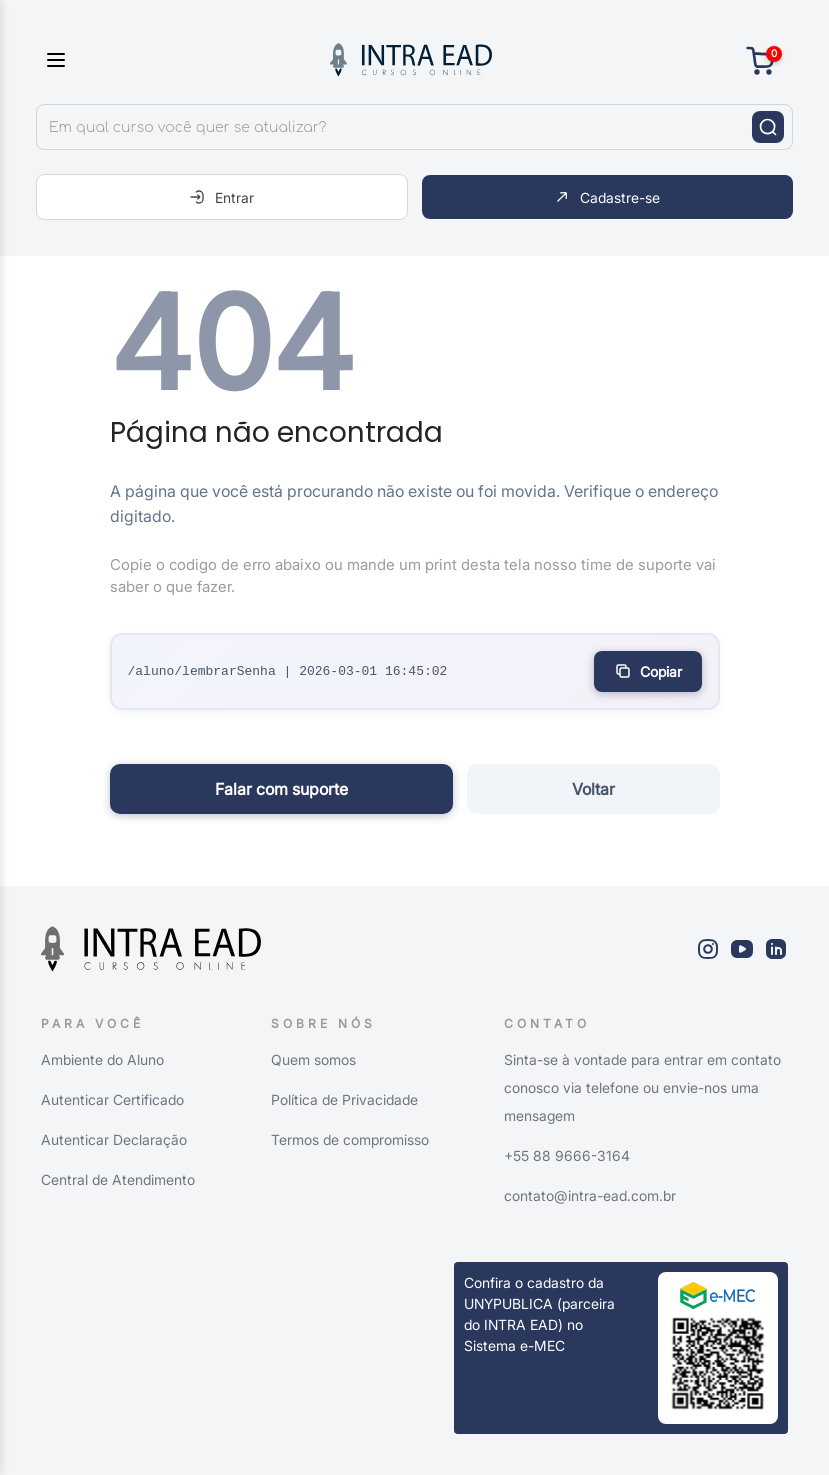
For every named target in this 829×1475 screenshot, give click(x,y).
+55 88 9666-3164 (567, 1155)
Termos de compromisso (350, 1139)
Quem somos (313, 1059)
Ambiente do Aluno (102, 1059)
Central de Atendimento (118, 1179)
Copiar (648, 671)
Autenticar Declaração (114, 1139)
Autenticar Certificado (112, 1099)
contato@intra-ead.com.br (590, 1195)
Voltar (593, 789)
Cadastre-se (607, 197)
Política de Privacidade (344, 1099)
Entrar (221, 197)
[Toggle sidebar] (56, 60)
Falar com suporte (281, 789)
